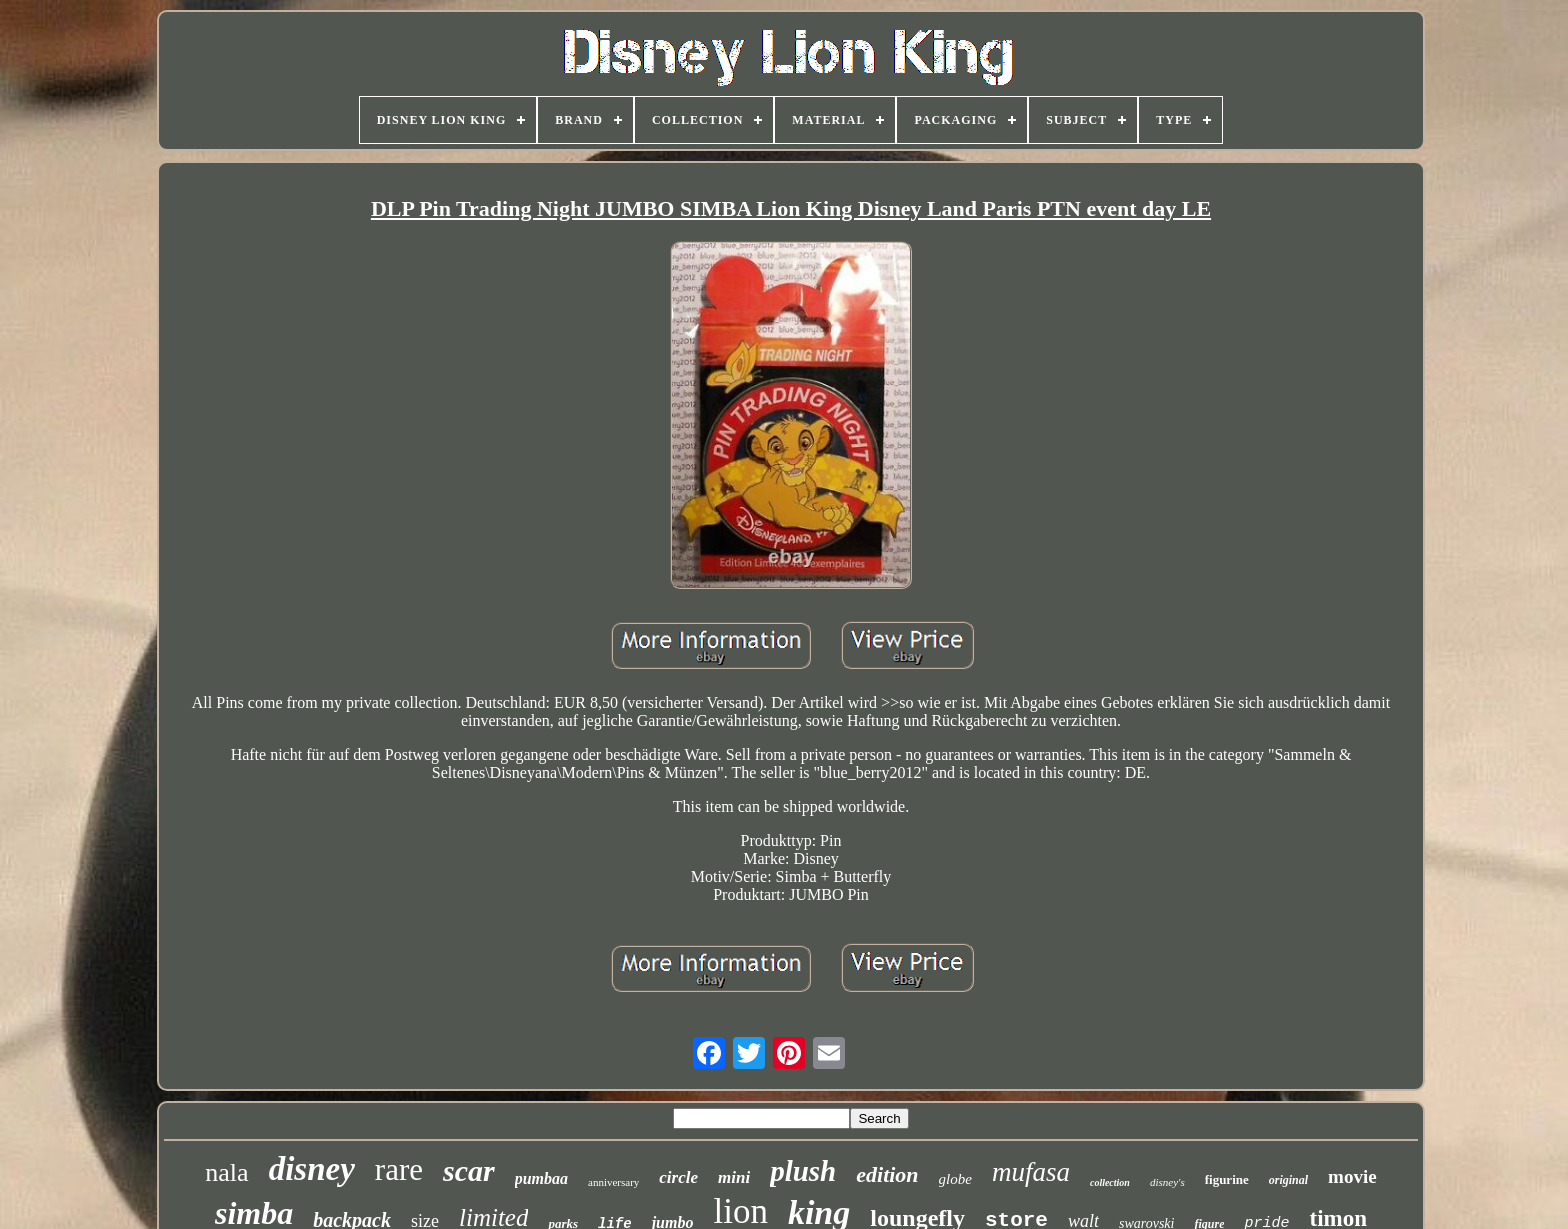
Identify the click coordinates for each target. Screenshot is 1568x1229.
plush (803, 1171)
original (1288, 1180)
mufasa (1031, 1172)
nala (226, 1172)
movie (1352, 1176)
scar (469, 1170)
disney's (1167, 1182)
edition (887, 1174)
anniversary (613, 1182)
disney (312, 1169)
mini (734, 1177)
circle (678, 1177)
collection (1110, 1182)
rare (399, 1169)
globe (955, 1179)
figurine (1227, 1179)
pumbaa (541, 1178)
